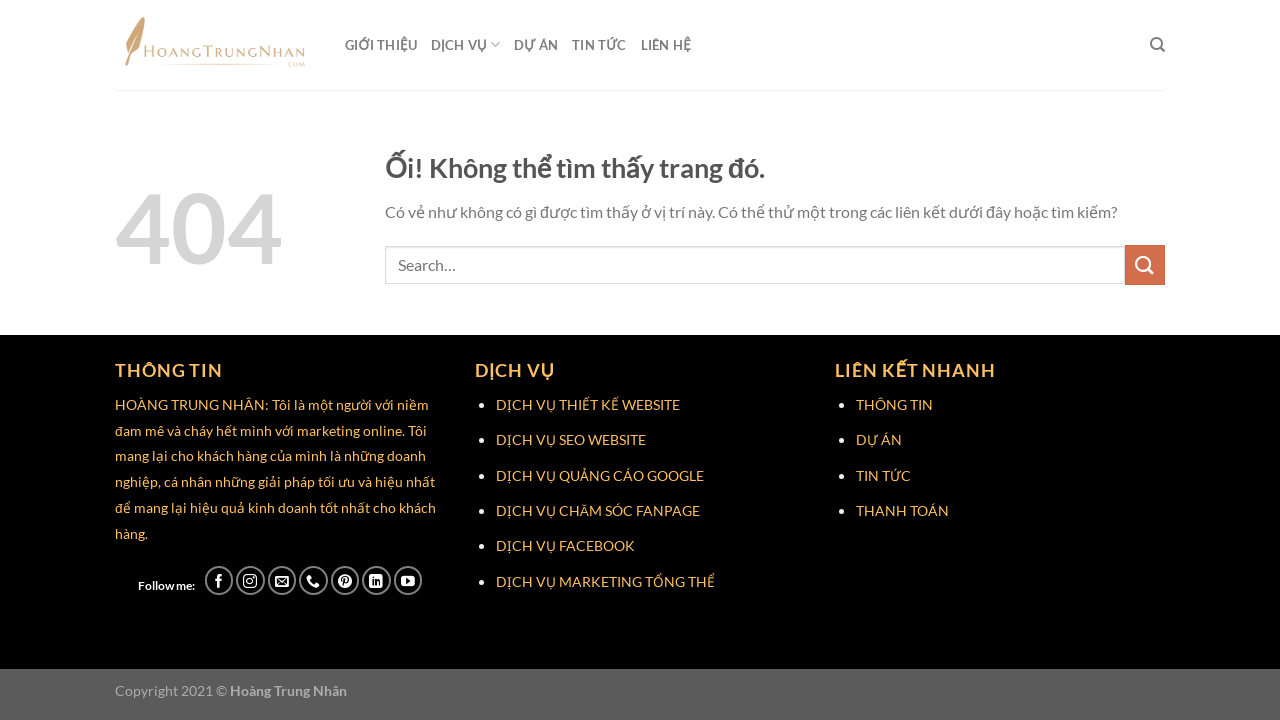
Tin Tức (599, 45)
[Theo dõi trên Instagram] (250, 580)
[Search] (1157, 45)
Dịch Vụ (465, 44)
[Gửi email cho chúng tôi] (282, 580)
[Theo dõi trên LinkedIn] (376, 580)
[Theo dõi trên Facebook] (219, 580)
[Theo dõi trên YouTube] (408, 580)
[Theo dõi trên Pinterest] (345, 580)
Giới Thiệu (381, 45)
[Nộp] (1145, 264)
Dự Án (536, 45)
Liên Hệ (666, 45)
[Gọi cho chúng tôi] (313, 580)
